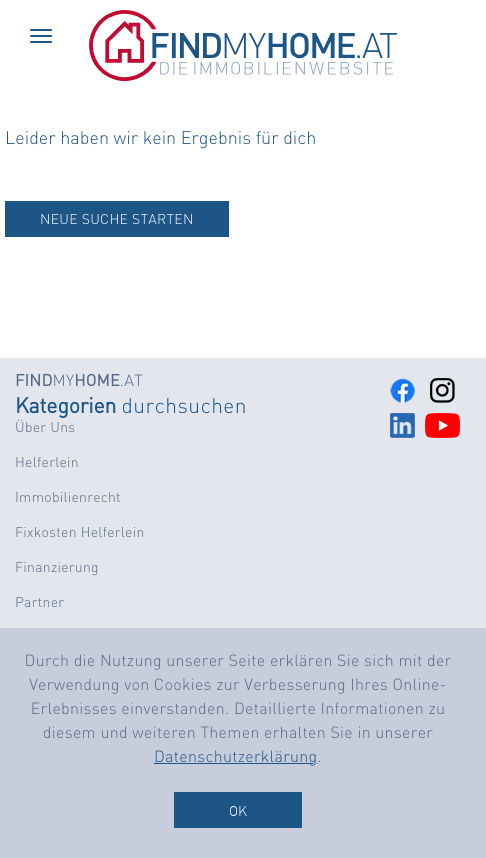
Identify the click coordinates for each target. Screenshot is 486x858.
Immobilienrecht (68, 497)
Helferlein (47, 462)
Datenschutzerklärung (236, 755)
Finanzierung (57, 567)
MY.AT (79, 379)
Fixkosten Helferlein (80, 532)
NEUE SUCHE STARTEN (117, 219)
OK (238, 810)
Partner (39, 602)
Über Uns (45, 427)
